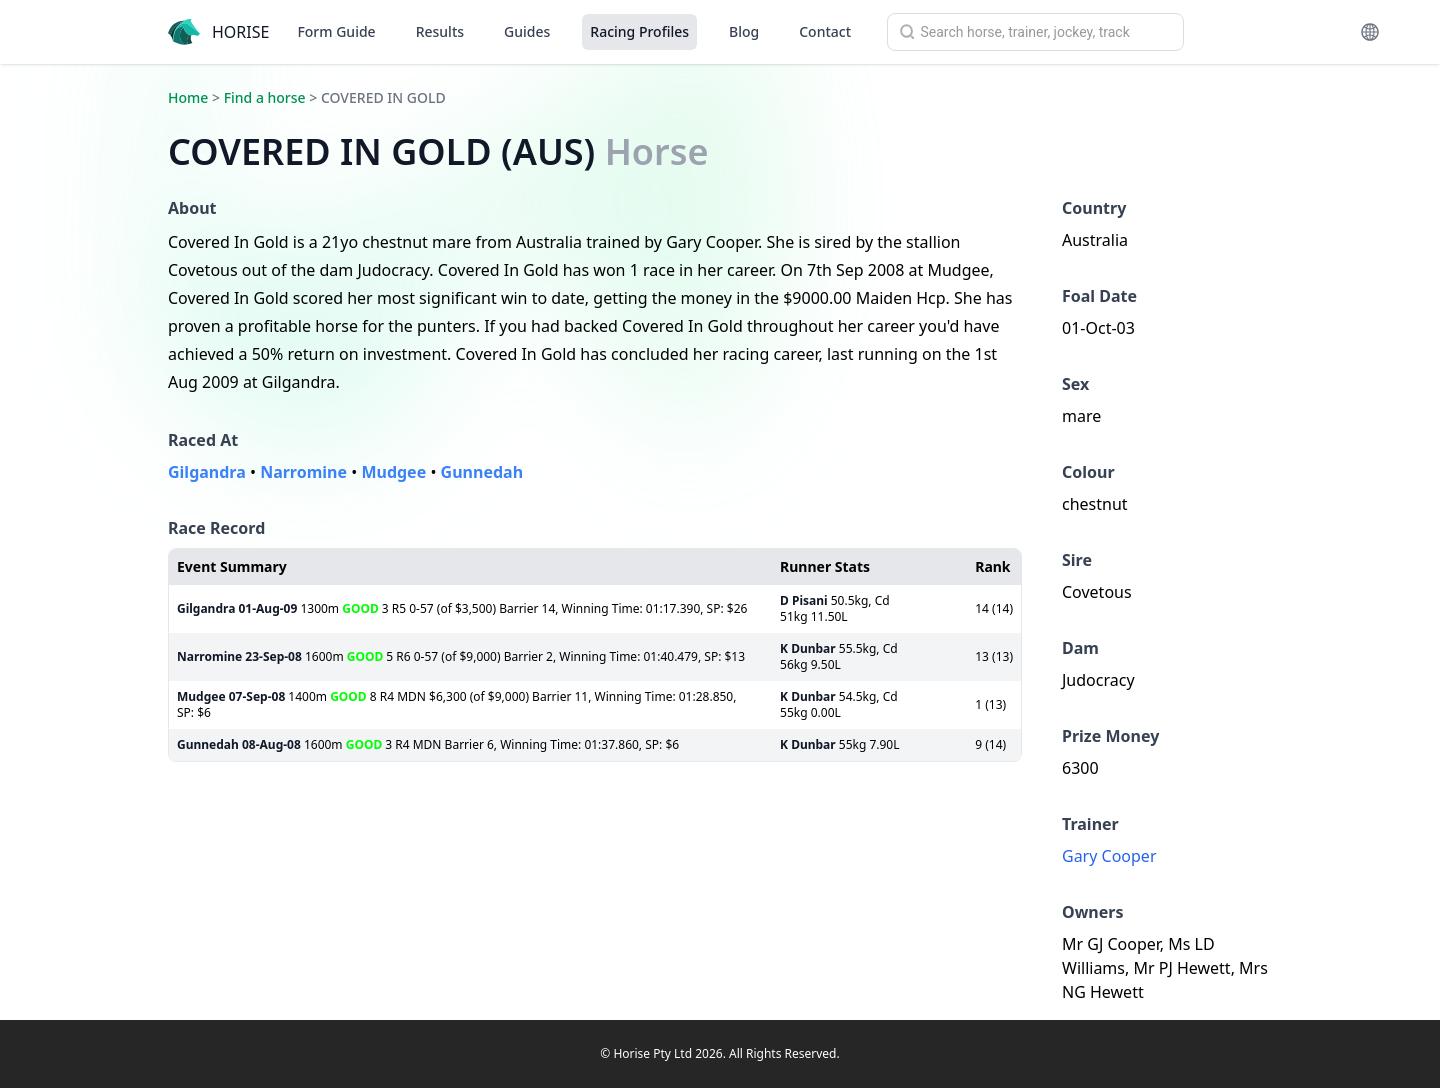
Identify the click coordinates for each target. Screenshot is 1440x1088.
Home (188, 97)
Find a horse (265, 97)
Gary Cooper (1109, 856)
